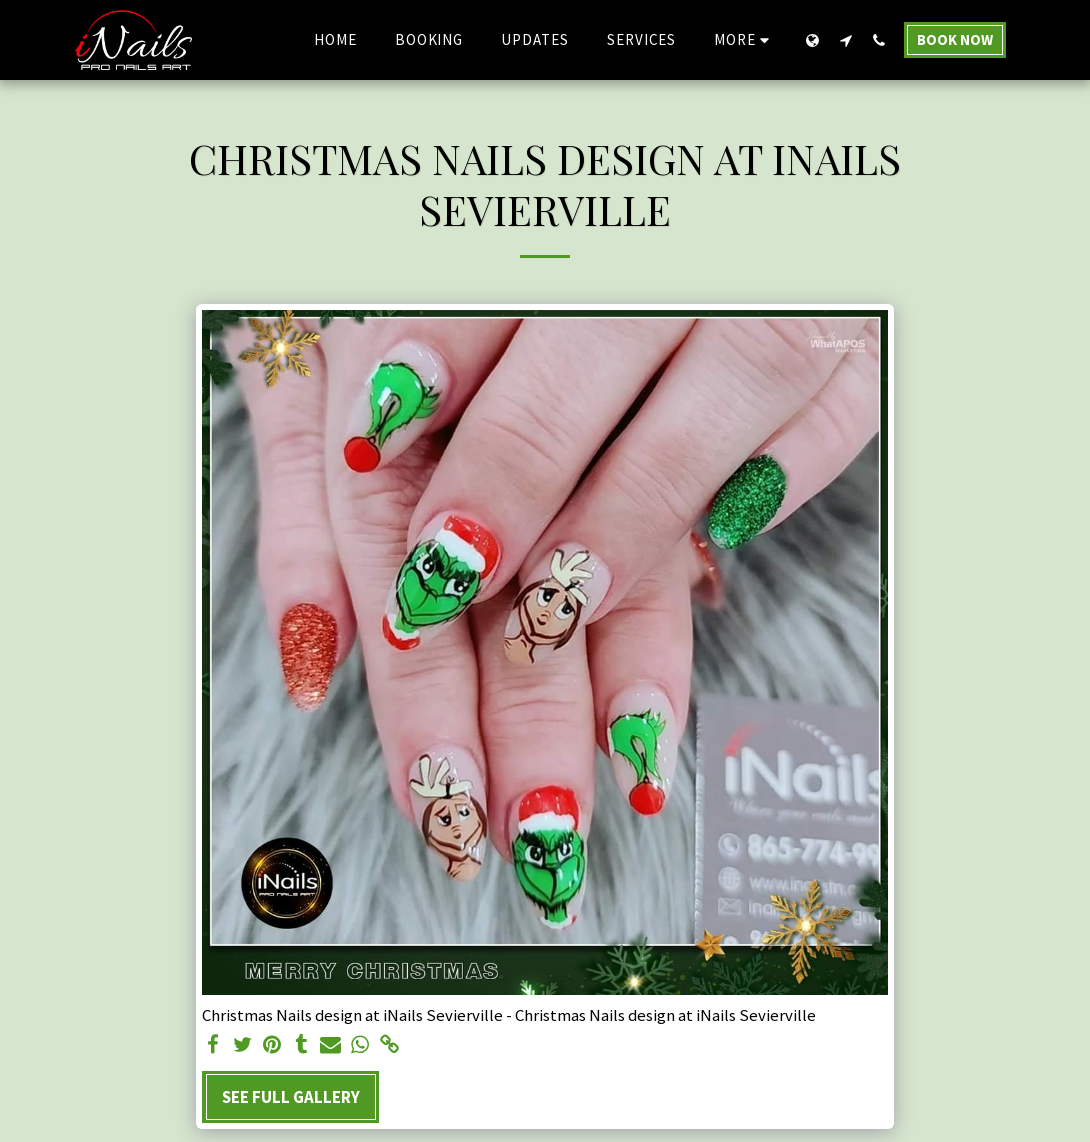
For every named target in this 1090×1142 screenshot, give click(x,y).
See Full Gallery (291, 1097)
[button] (845, 40)
